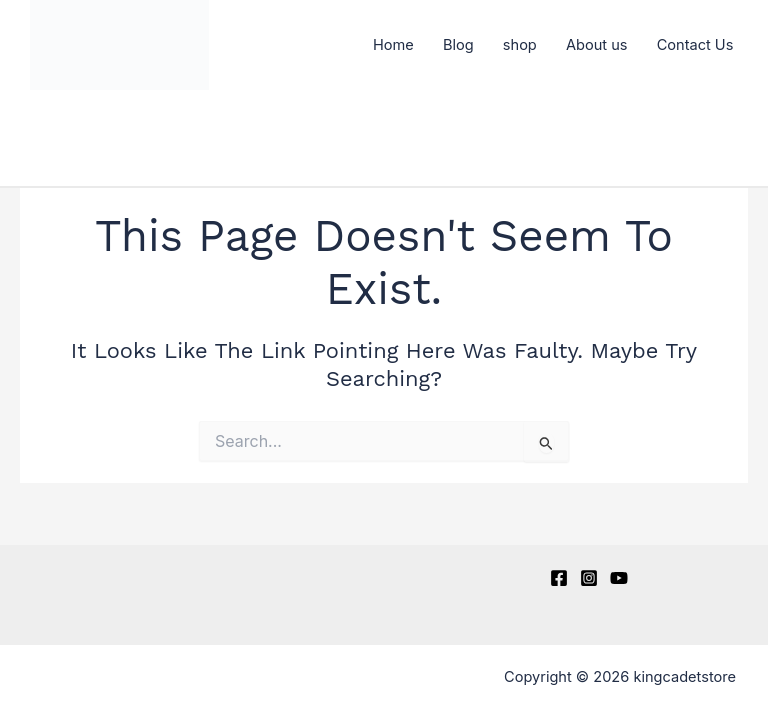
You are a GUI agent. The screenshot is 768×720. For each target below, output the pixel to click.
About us (597, 45)
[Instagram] (589, 578)
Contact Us (695, 45)
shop (520, 45)
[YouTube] (619, 578)
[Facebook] (559, 578)
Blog (458, 45)
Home (393, 45)
